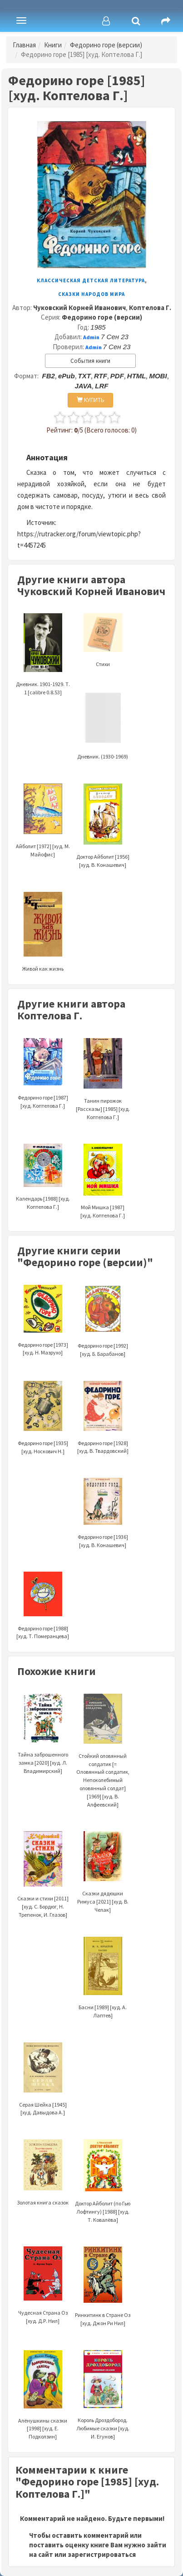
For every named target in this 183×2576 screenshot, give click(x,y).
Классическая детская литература (91, 280)
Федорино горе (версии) (106, 45)
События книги (90, 361)
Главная (24, 45)
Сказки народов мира (91, 294)
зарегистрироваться (102, 2554)
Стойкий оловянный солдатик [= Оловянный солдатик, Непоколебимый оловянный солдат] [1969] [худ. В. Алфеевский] (102, 1761)
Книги (53, 45)
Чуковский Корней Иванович (79, 307)
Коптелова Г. (150, 307)
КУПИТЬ (90, 400)
